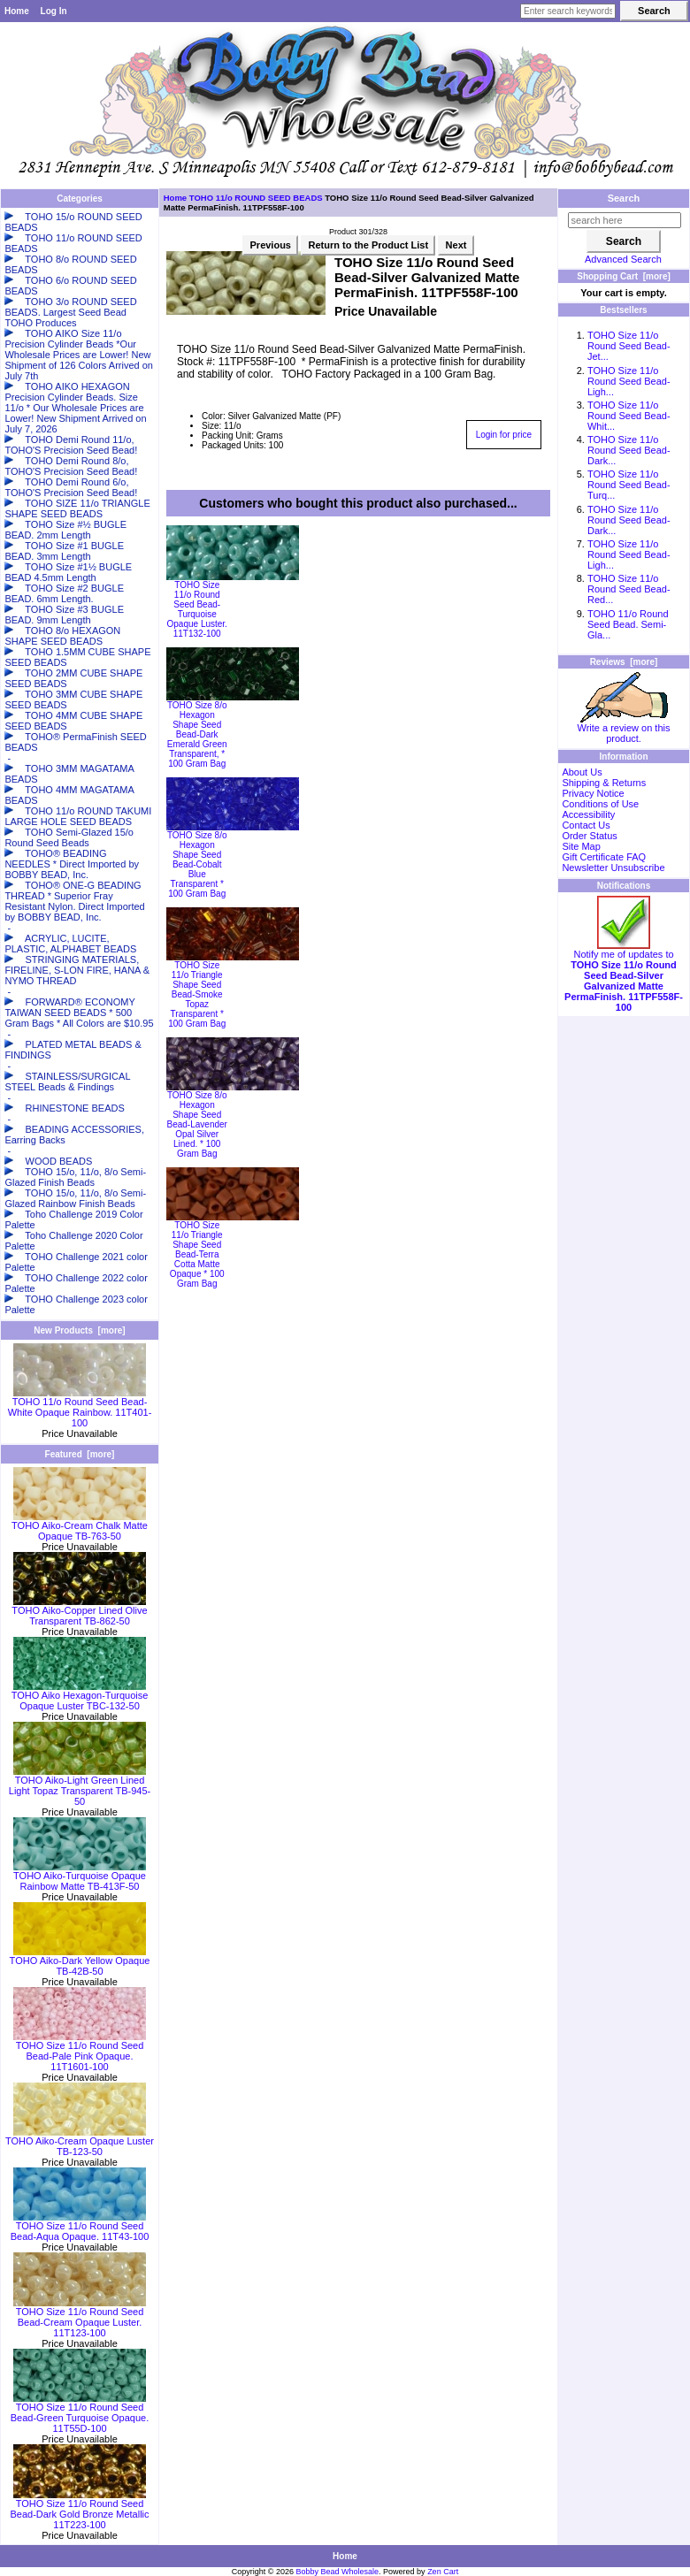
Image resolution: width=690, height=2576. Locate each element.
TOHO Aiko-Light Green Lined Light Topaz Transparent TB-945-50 (79, 1786)
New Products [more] (79, 1330)
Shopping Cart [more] (624, 276)
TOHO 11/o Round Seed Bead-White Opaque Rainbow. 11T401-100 (80, 1407)
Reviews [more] (624, 662)
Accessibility (588, 814)
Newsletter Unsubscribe (613, 867)
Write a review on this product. (624, 729)
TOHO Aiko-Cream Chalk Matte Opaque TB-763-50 (80, 1526)
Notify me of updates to (623, 976)
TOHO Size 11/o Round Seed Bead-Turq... (629, 485)
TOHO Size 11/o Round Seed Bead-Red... (629, 589)
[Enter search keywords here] (568, 11)
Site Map (581, 846)
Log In (54, 11)
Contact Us (586, 825)
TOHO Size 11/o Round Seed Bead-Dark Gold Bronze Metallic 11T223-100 (79, 2509)
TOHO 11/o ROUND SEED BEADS (256, 198)
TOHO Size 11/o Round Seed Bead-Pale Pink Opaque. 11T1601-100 (79, 2051)
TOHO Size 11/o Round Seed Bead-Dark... (629, 450)
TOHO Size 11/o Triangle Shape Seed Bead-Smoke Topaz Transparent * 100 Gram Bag (197, 994)
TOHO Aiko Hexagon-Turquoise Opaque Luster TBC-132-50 (80, 1696)
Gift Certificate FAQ (604, 857)
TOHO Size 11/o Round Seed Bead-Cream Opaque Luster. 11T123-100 (79, 2317)
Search (624, 198)
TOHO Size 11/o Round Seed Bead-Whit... (629, 416)
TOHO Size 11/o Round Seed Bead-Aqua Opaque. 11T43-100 (80, 2227)
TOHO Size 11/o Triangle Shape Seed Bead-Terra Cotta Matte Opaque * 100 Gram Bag (197, 1254)
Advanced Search (623, 259)
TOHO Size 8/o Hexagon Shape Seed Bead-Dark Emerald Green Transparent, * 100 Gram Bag (197, 734)
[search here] (624, 220)
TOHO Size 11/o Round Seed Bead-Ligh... (629, 381)
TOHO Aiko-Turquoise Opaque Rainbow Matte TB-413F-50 (79, 1876)
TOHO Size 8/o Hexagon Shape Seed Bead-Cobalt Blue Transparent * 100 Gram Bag (197, 864)
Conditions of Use (600, 804)
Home (16, 11)
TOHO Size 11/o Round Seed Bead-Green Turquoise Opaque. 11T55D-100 (80, 2413)
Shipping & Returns (604, 782)
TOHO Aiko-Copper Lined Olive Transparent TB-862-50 (79, 1611)
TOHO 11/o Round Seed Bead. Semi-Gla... (628, 624)
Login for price (504, 435)
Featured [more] (80, 1454)
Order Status (589, 835)
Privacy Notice (593, 793)
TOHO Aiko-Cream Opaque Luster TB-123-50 (79, 2142)
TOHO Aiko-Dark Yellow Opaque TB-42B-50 (80, 1961)
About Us (582, 772)
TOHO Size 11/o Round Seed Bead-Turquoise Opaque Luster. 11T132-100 (197, 609)
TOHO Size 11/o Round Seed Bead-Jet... (629, 346)
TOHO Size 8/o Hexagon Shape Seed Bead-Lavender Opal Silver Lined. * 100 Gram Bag (197, 1124)
